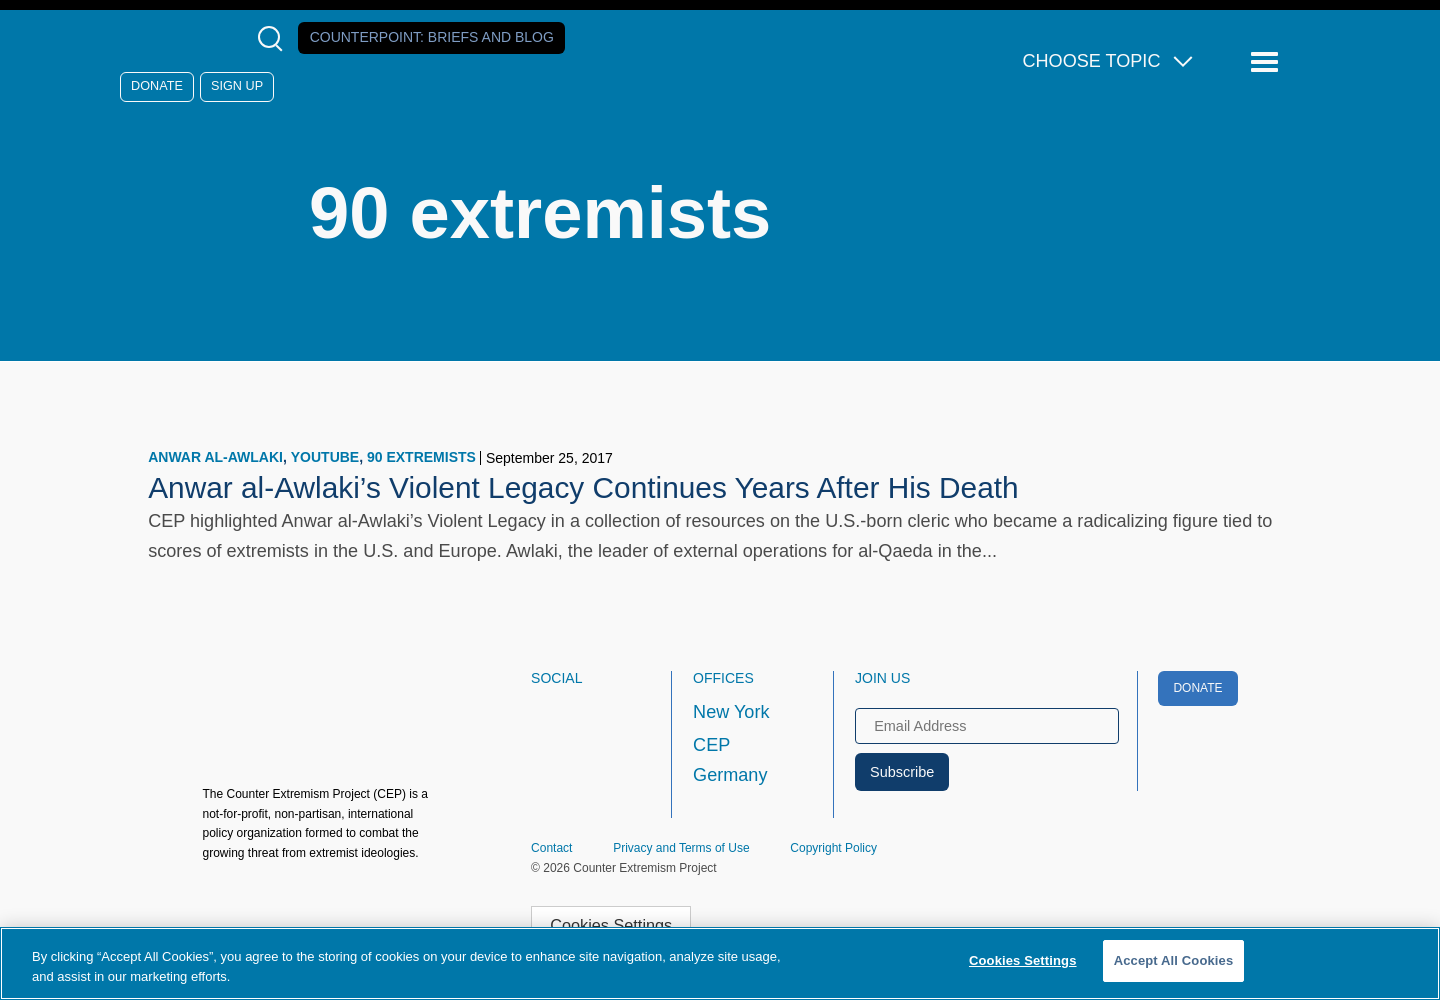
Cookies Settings (611, 925)
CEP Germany (730, 760)
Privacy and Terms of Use (681, 848)
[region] (720, 963)
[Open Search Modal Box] (274, 38)
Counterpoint (432, 37)
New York (731, 712)
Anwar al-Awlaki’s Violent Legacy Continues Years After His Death (583, 487)
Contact (551, 848)
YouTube (325, 457)
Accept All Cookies (1174, 960)
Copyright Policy (833, 848)
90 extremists (421, 457)
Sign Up (237, 86)
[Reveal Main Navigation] (1267, 62)
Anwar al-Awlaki (215, 457)
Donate (157, 86)
